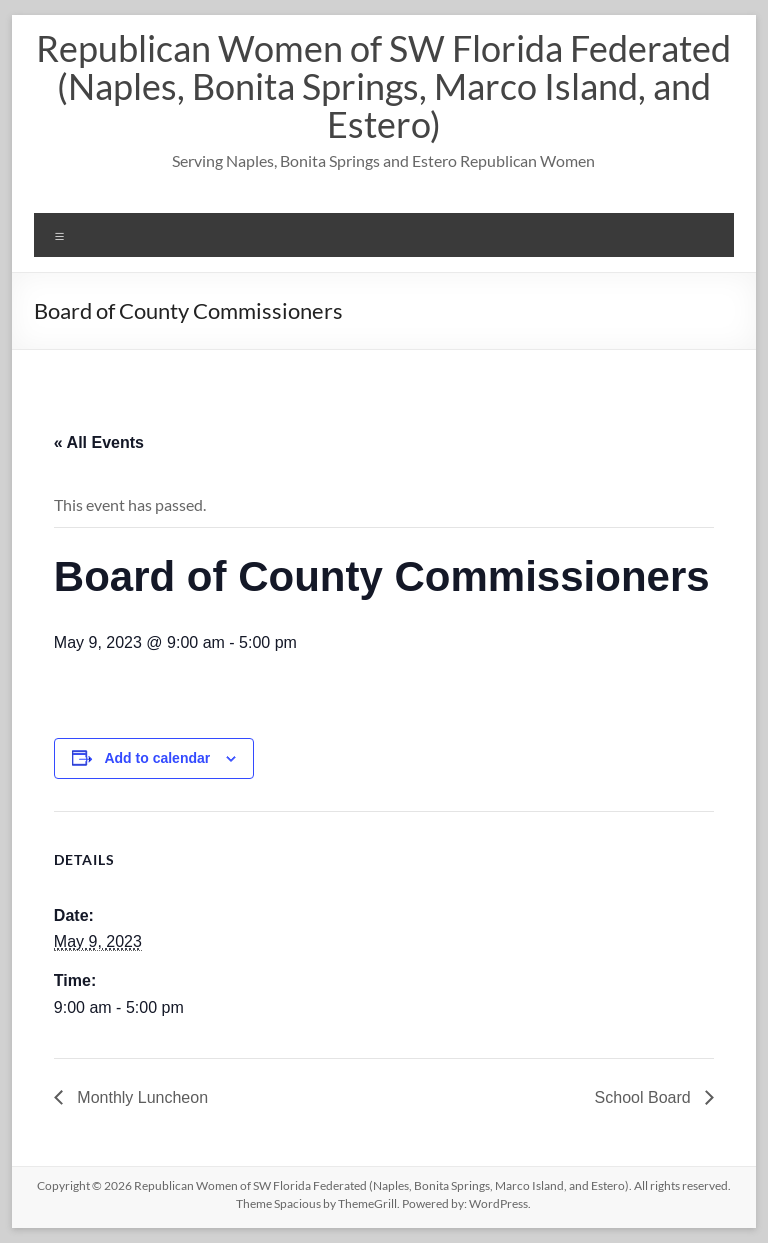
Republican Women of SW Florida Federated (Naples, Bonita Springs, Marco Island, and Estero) (383, 86)
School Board (645, 1097)
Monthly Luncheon (140, 1097)
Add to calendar (157, 758)
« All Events (99, 442)
